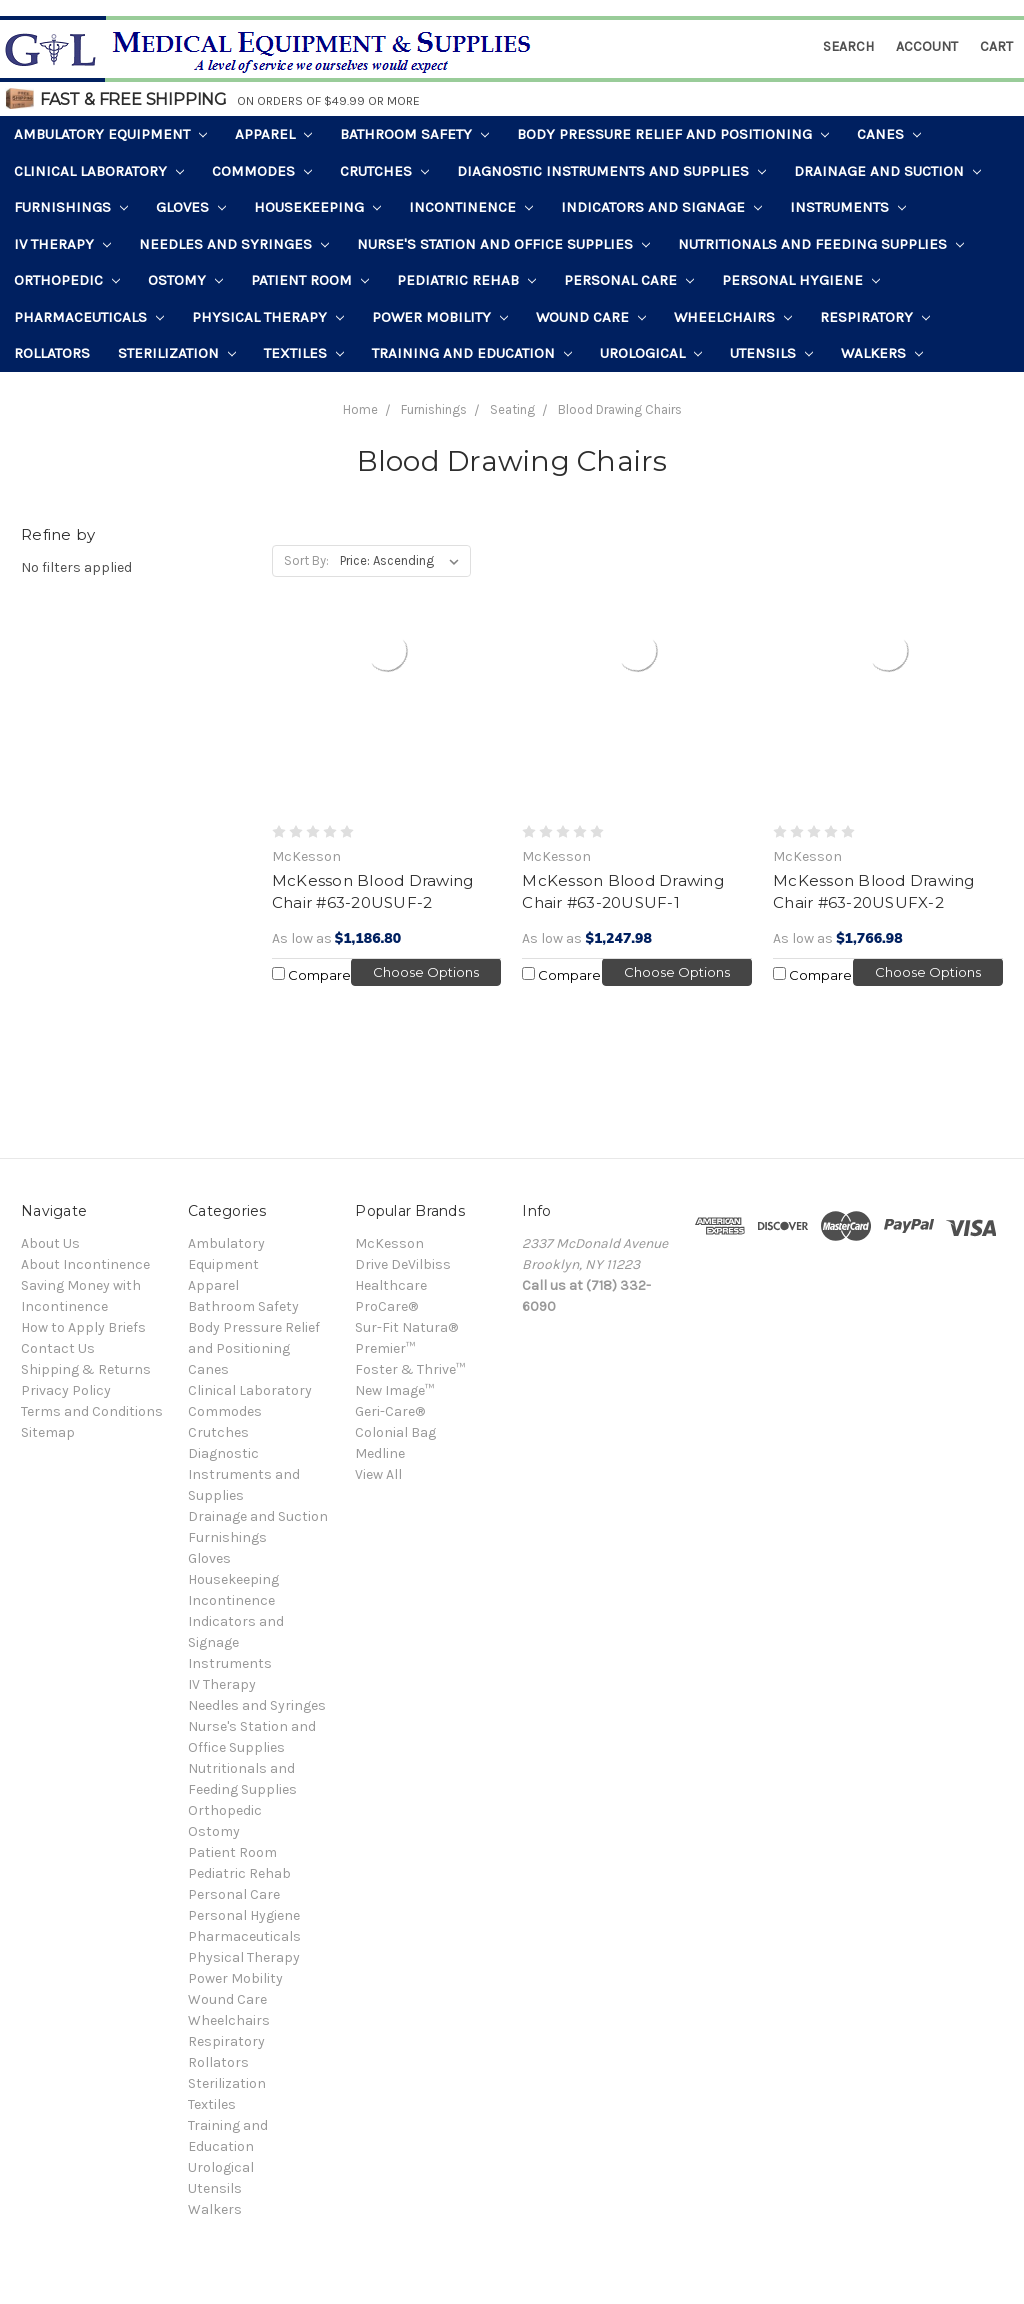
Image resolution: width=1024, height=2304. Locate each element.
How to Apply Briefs (83, 1327)
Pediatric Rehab (466, 280)
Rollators (52, 353)
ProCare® (386, 1306)
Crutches (384, 171)
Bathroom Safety (414, 134)
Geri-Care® (390, 1411)
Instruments (848, 207)
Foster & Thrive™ (410, 1369)
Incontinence (471, 207)
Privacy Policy (66, 1390)
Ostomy (185, 280)
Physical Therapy (268, 317)
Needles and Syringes (234, 244)
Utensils (771, 353)
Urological (651, 353)
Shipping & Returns (86, 1369)
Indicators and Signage (661, 207)
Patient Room (310, 280)
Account (927, 46)
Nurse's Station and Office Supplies (503, 244)
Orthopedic (67, 280)
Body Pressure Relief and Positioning (673, 134)
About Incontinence (85, 1264)
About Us (50, 1243)
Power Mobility (440, 317)
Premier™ (385, 1348)
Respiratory (875, 317)
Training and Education (472, 353)
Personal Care (629, 280)
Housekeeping (317, 207)
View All (378, 1474)
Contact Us (58, 1348)
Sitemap (48, 1432)
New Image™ (394, 1390)
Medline (380, 1453)
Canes (889, 134)
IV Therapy (62, 244)
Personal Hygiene (801, 280)
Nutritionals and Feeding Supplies (821, 244)
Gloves (191, 207)
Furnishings (71, 207)
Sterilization (177, 353)
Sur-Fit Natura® (406, 1327)
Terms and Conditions (92, 1411)
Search (848, 46)
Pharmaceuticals (89, 317)
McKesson (389, 1243)
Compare (311, 975)
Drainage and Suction (887, 171)
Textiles (304, 353)
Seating (512, 409)
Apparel (273, 134)
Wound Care (591, 317)
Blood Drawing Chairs (620, 409)
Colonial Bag (395, 1432)
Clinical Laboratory (99, 171)
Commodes (262, 171)
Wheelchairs (733, 317)
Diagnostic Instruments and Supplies (611, 171)
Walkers (882, 353)
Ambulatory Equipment (110, 134)
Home (360, 409)
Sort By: (306, 560)
